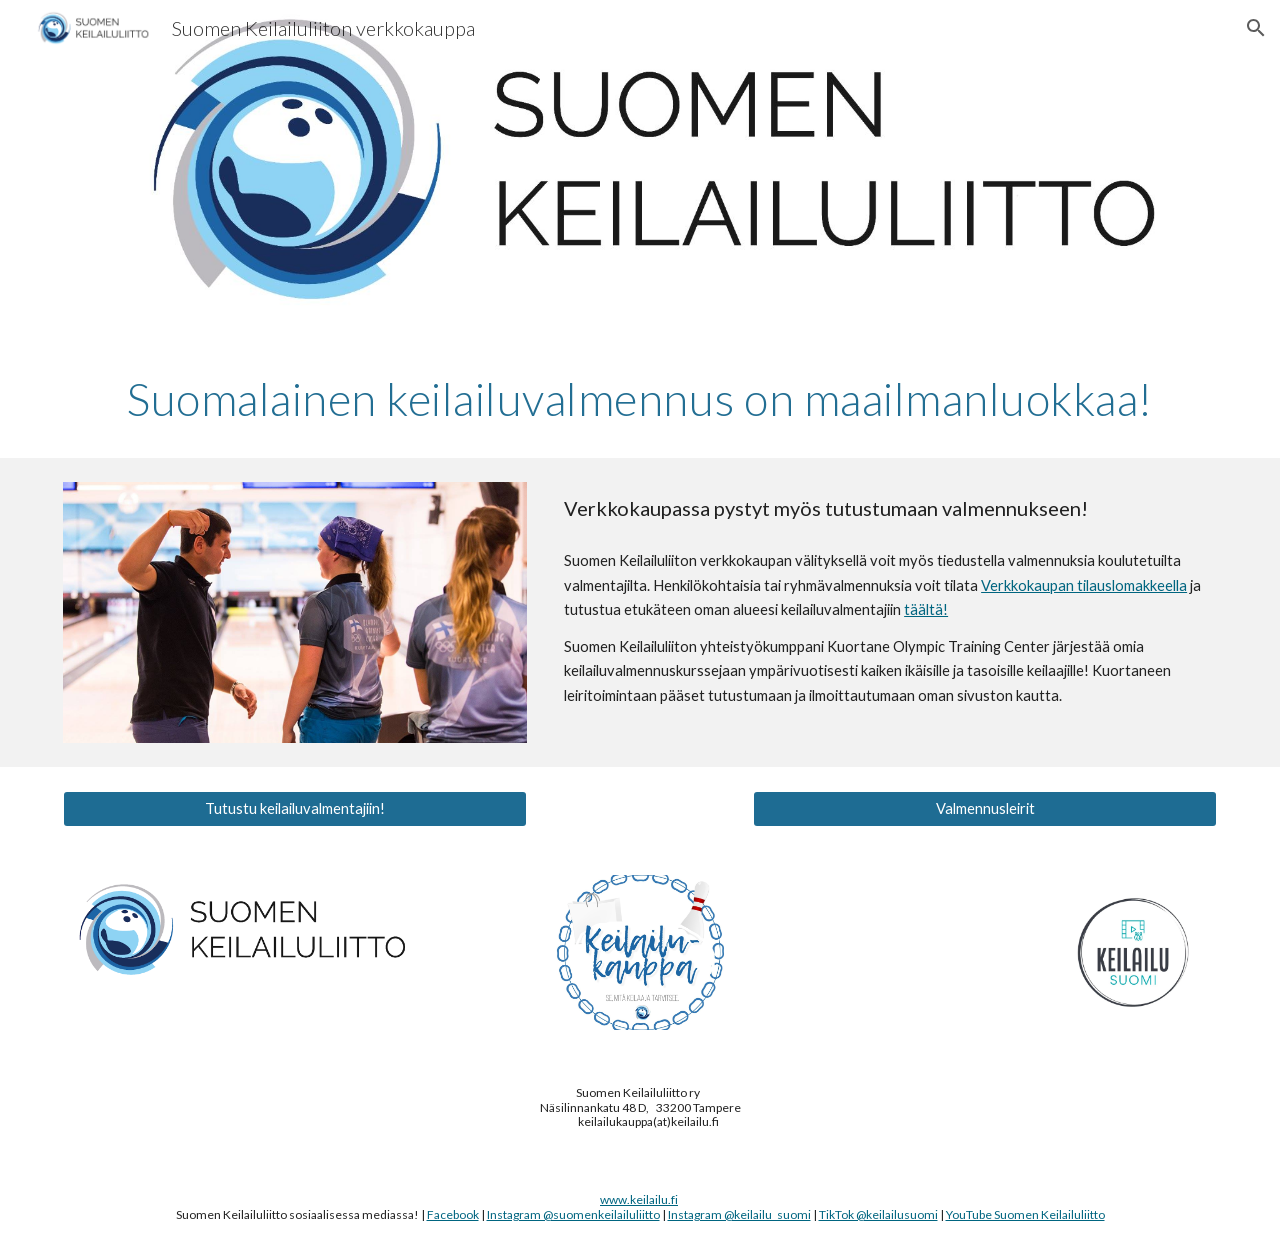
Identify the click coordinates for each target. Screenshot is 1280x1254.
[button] (1256, 28)
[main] (640, 399)
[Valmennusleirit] (985, 809)
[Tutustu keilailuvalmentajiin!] (295, 809)
